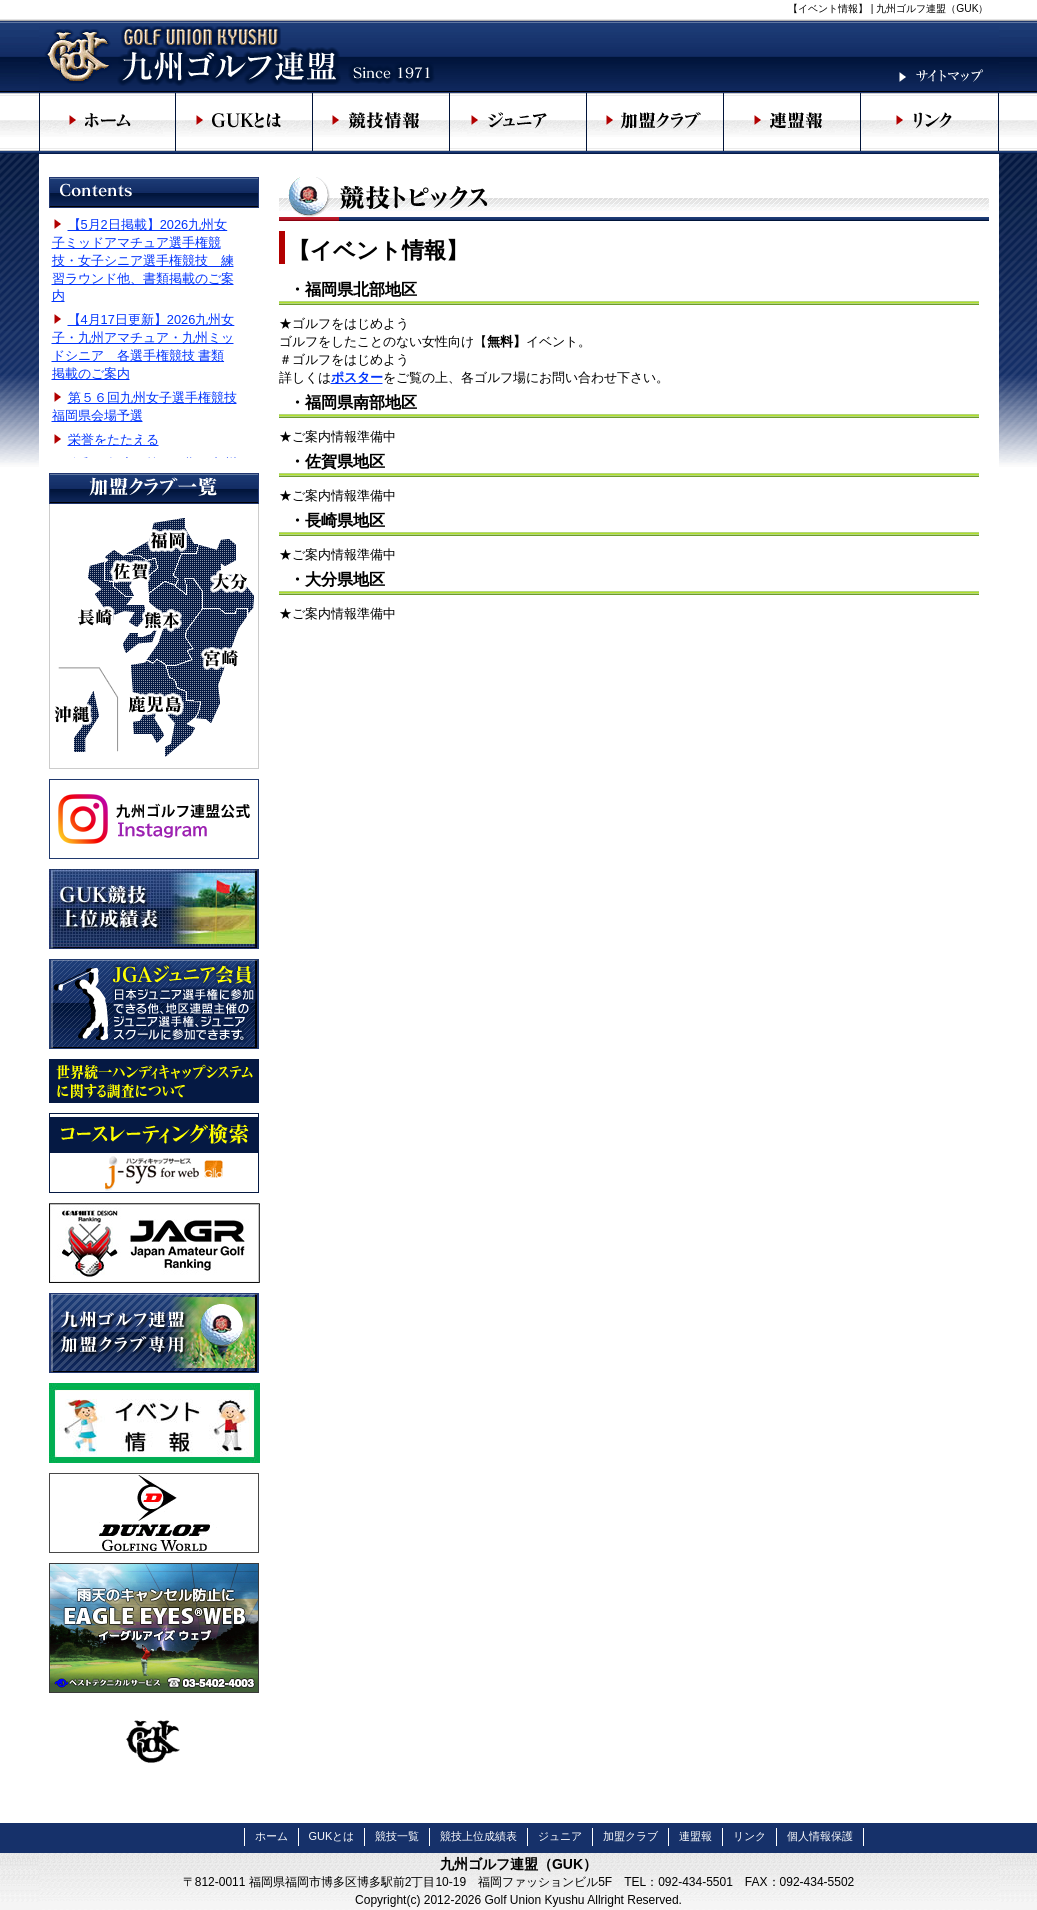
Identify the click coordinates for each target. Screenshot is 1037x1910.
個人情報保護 (820, 1836)
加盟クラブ (630, 1836)
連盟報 (695, 1836)
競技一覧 (397, 1836)
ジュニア (560, 1836)
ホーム (271, 1836)
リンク (749, 1836)
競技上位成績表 (478, 1836)
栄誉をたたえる (113, 439)
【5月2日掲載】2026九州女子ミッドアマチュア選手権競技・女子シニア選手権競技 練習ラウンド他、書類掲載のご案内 (143, 260)
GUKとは (332, 1836)
